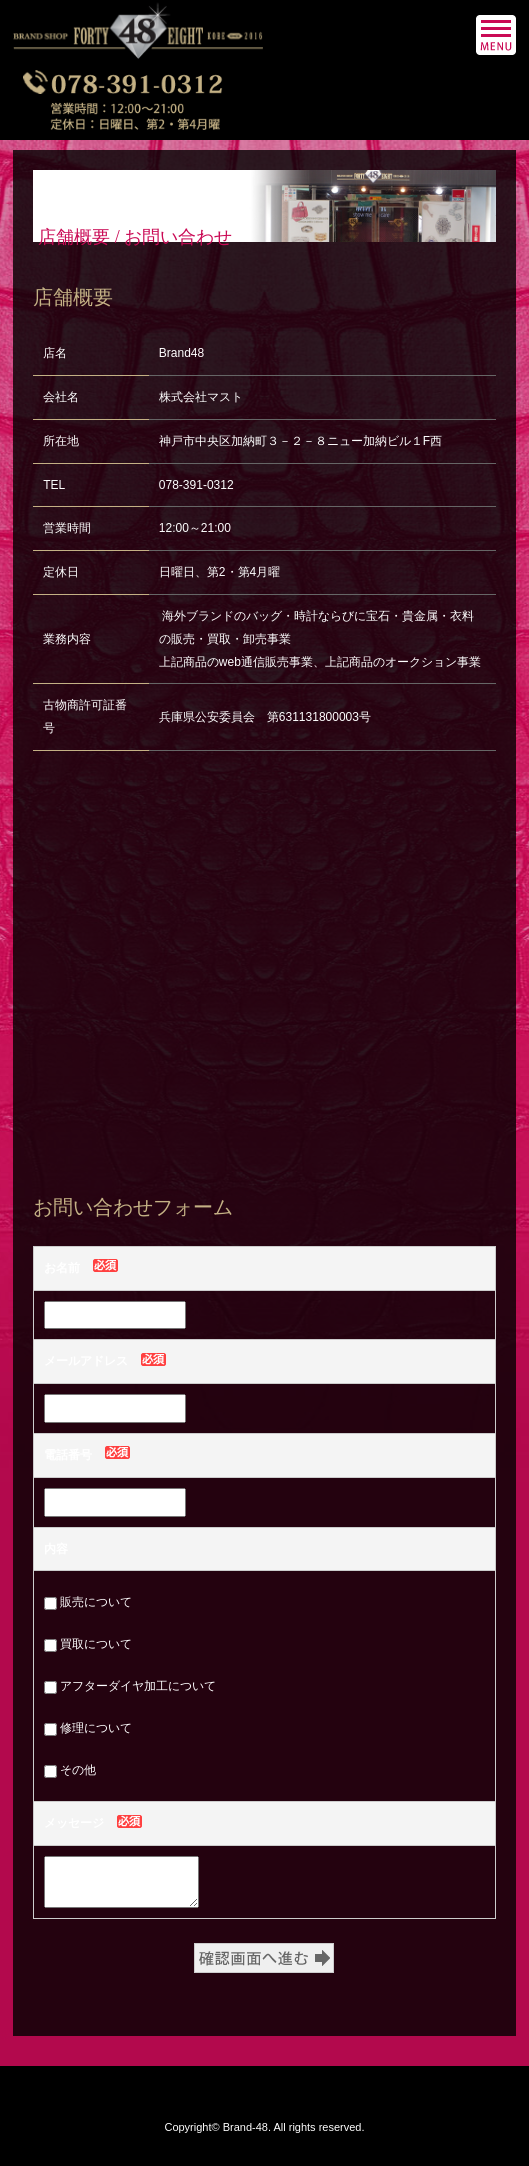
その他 (70, 1770)
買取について (88, 1644)
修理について (88, 1728)
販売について (88, 1602)
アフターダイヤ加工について (130, 1686)
